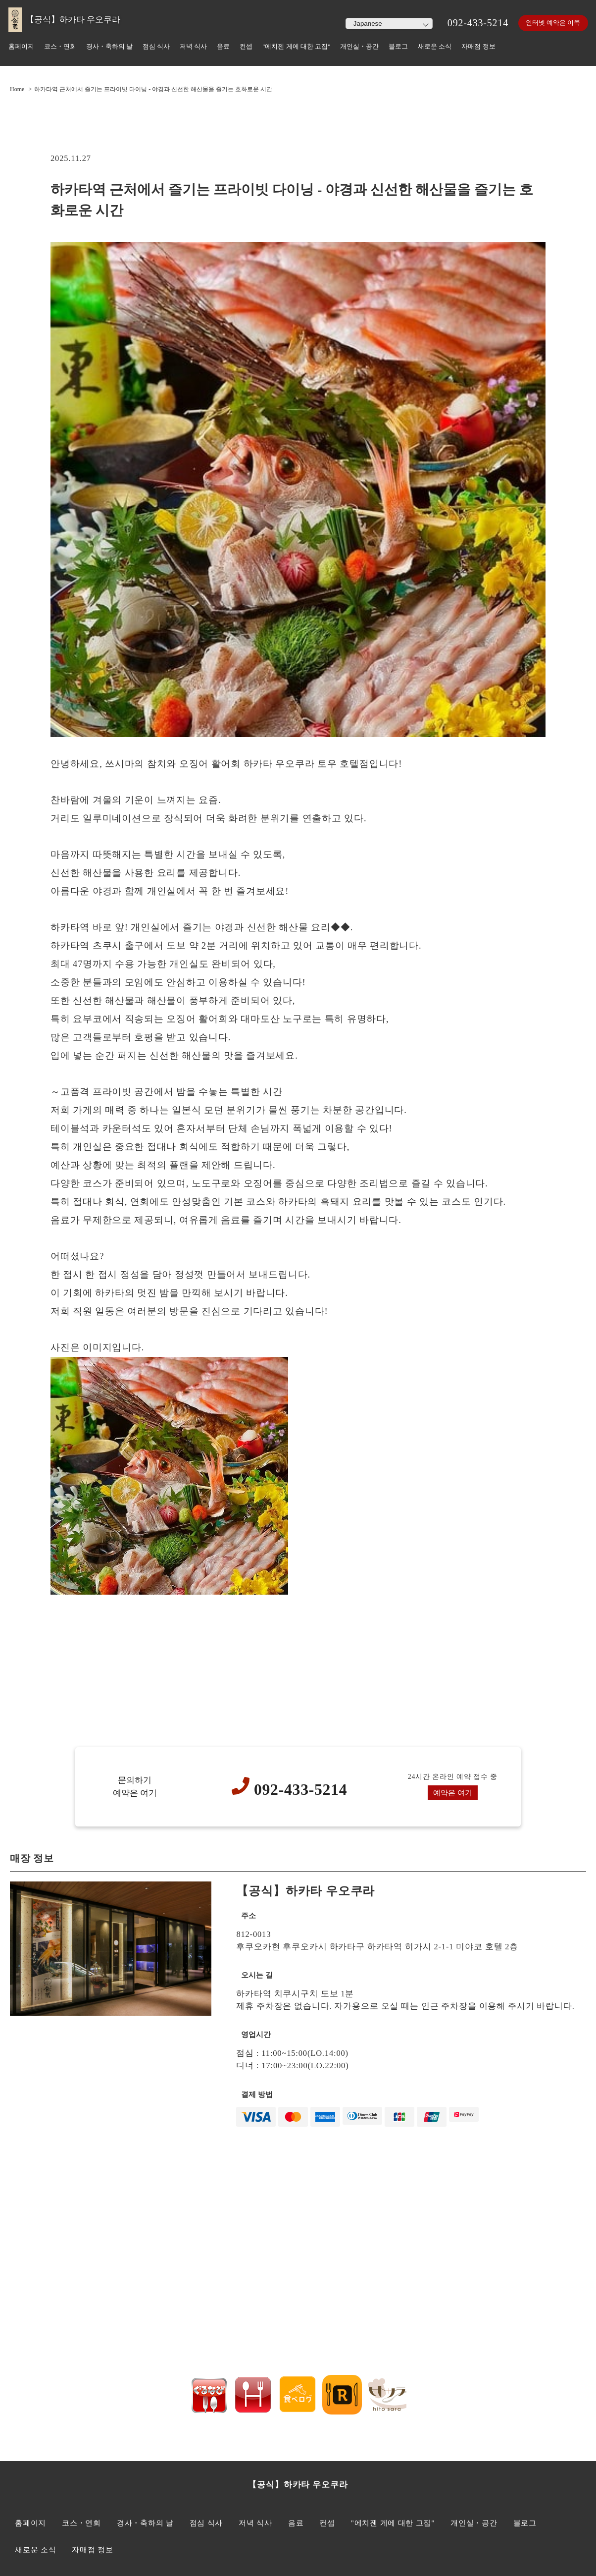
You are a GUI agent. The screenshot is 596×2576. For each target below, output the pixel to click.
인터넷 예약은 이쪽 (551, 23)
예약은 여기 (453, 1792)
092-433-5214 (473, 22)
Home (17, 89)
